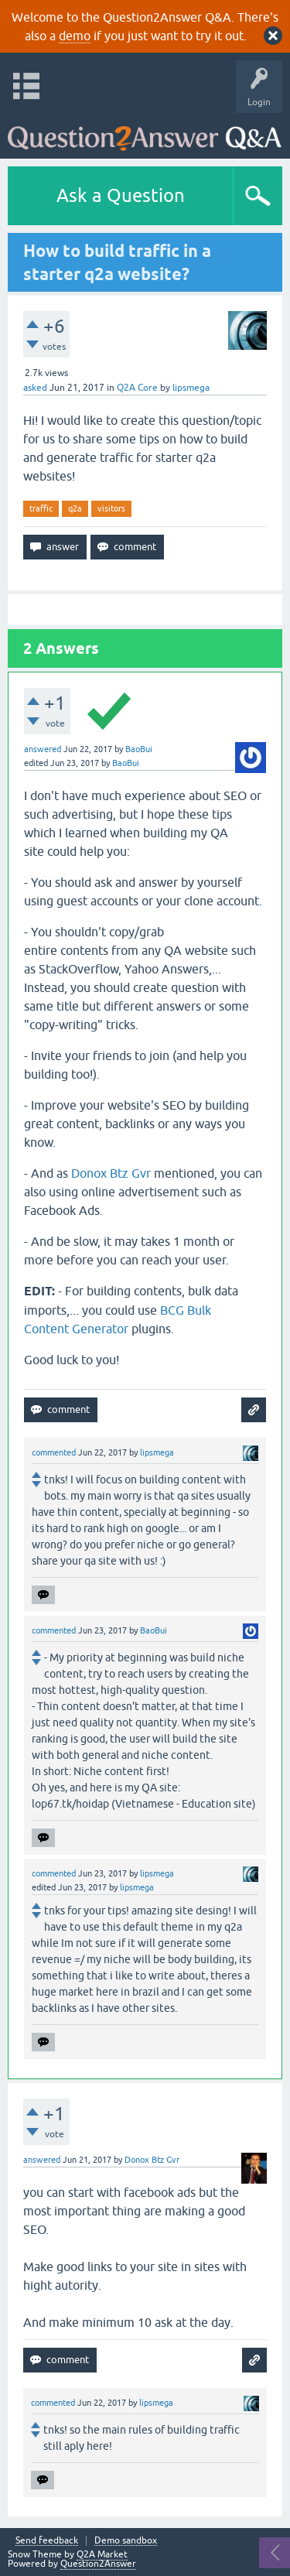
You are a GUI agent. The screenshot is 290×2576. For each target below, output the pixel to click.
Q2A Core (137, 387)
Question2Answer (98, 2563)
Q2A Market (102, 2554)
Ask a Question (120, 195)
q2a (75, 508)
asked (35, 387)
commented (54, 1452)
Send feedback (46, 2541)
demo (74, 36)
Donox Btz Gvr (111, 1173)
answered (42, 749)
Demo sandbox (125, 2541)
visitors (111, 508)
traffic (41, 508)
